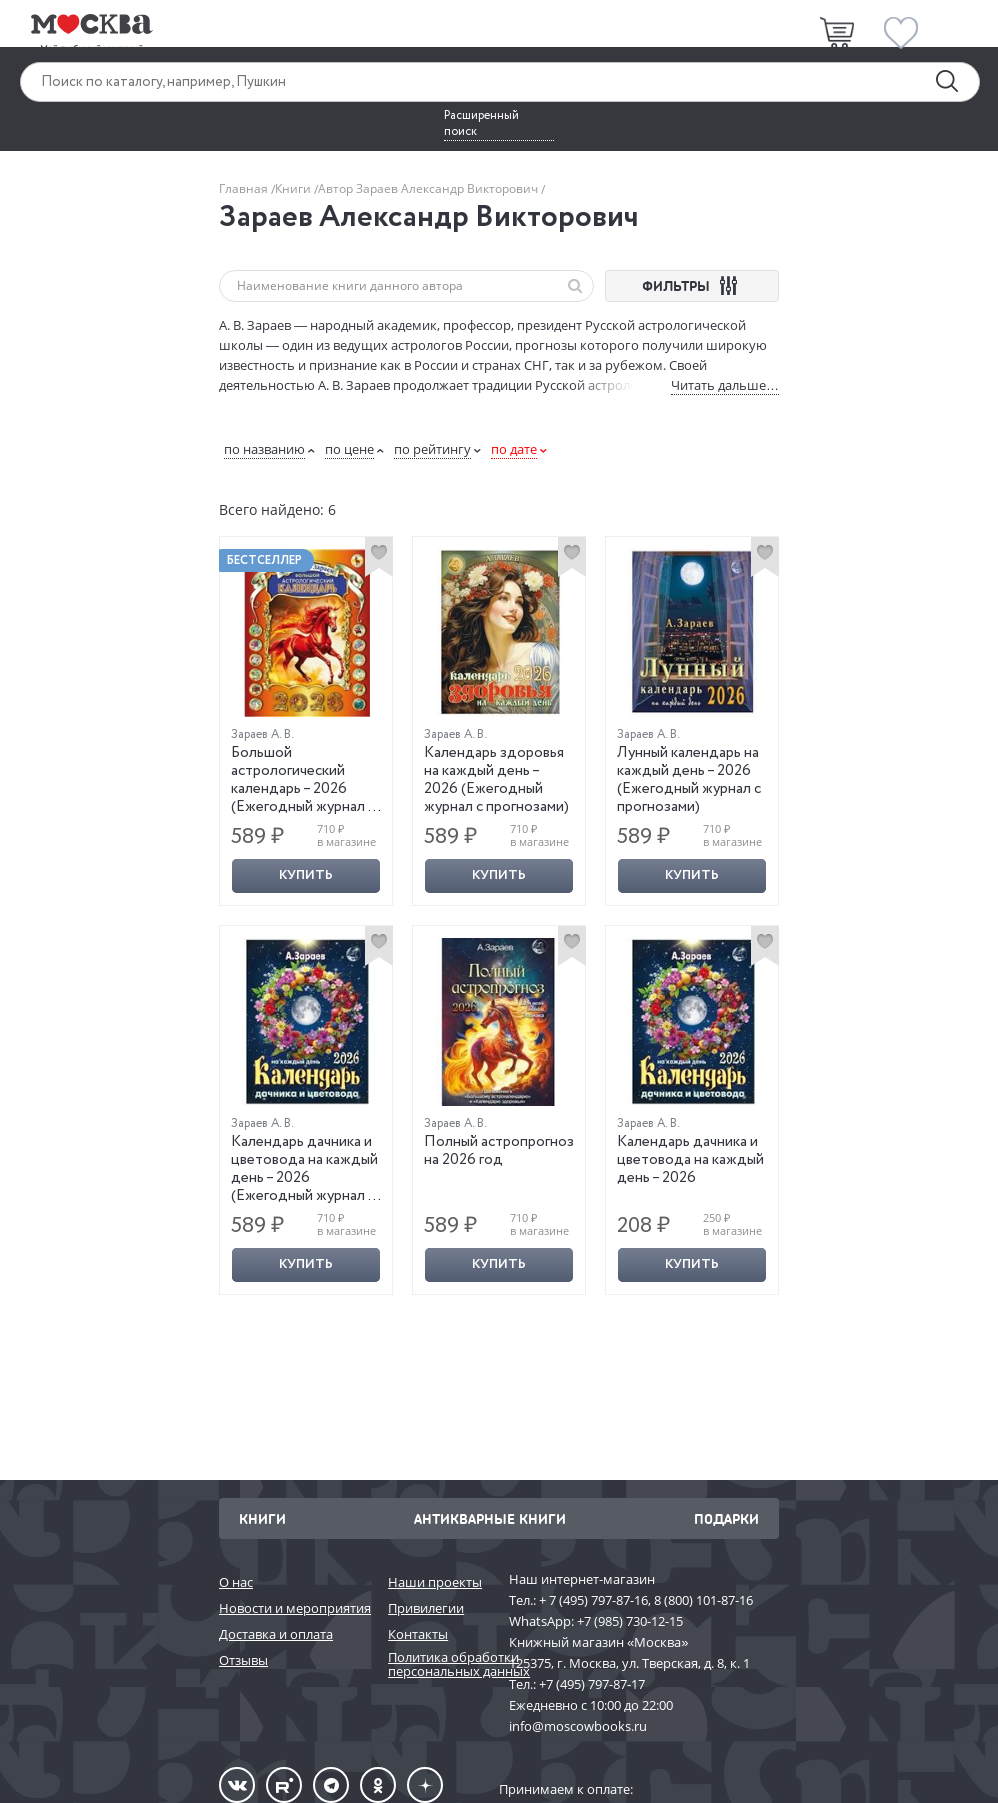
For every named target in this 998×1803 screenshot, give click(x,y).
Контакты (418, 1634)
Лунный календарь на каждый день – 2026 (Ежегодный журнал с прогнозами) (689, 780)
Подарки (726, 1518)
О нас (236, 1582)
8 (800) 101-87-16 (703, 1600)
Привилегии (426, 1608)
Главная (245, 188)
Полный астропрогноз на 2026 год (499, 1151)
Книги (294, 188)
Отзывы (243, 1660)
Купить (306, 875)
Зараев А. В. (262, 734)
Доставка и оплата (276, 1634)
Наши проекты (435, 1582)
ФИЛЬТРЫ (692, 285)
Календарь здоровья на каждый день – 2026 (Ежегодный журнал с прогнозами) (496, 780)
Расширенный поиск (481, 124)
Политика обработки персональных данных (438, 1664)
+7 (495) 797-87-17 (592, 1684)
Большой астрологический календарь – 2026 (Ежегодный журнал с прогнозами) (303, 789)
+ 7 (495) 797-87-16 (593, 1600)
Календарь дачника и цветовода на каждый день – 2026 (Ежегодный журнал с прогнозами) (304, 1178)
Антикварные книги (490, 1518)
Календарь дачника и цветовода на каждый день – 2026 (690, 1160)
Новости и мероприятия (293, 1608)
